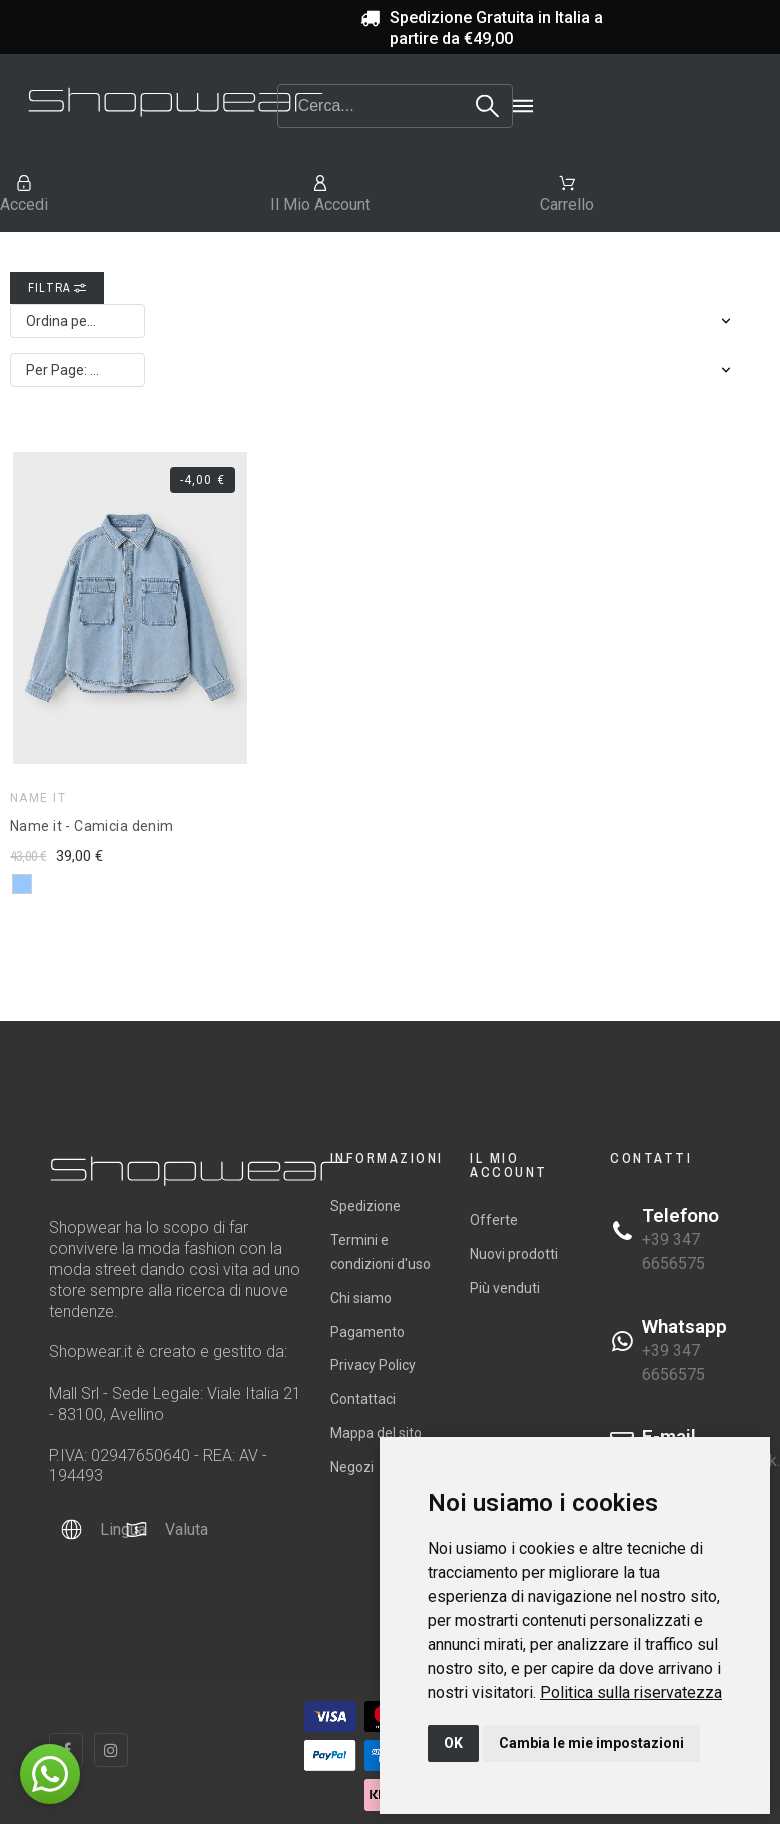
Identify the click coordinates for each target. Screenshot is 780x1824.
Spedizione (365, 1206)
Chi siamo (361, 1298)
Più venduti (505, 1288)
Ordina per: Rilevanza (85, 321)
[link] (631, 1692)
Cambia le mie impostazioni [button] (591, 1743)
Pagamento (367, 1332)
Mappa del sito (376, 1433)
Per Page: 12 (66, 370)
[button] (50, 1774)
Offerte (494, 1220)
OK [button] (453, 1743)
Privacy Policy (373, 1365)
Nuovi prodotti (514, 1254)
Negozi (352, 1467)
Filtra (57, 288)
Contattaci (363, 1399)
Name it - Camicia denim (92, 826)
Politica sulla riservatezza (631, 1692)
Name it (38, 798)
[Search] (395, 106)
